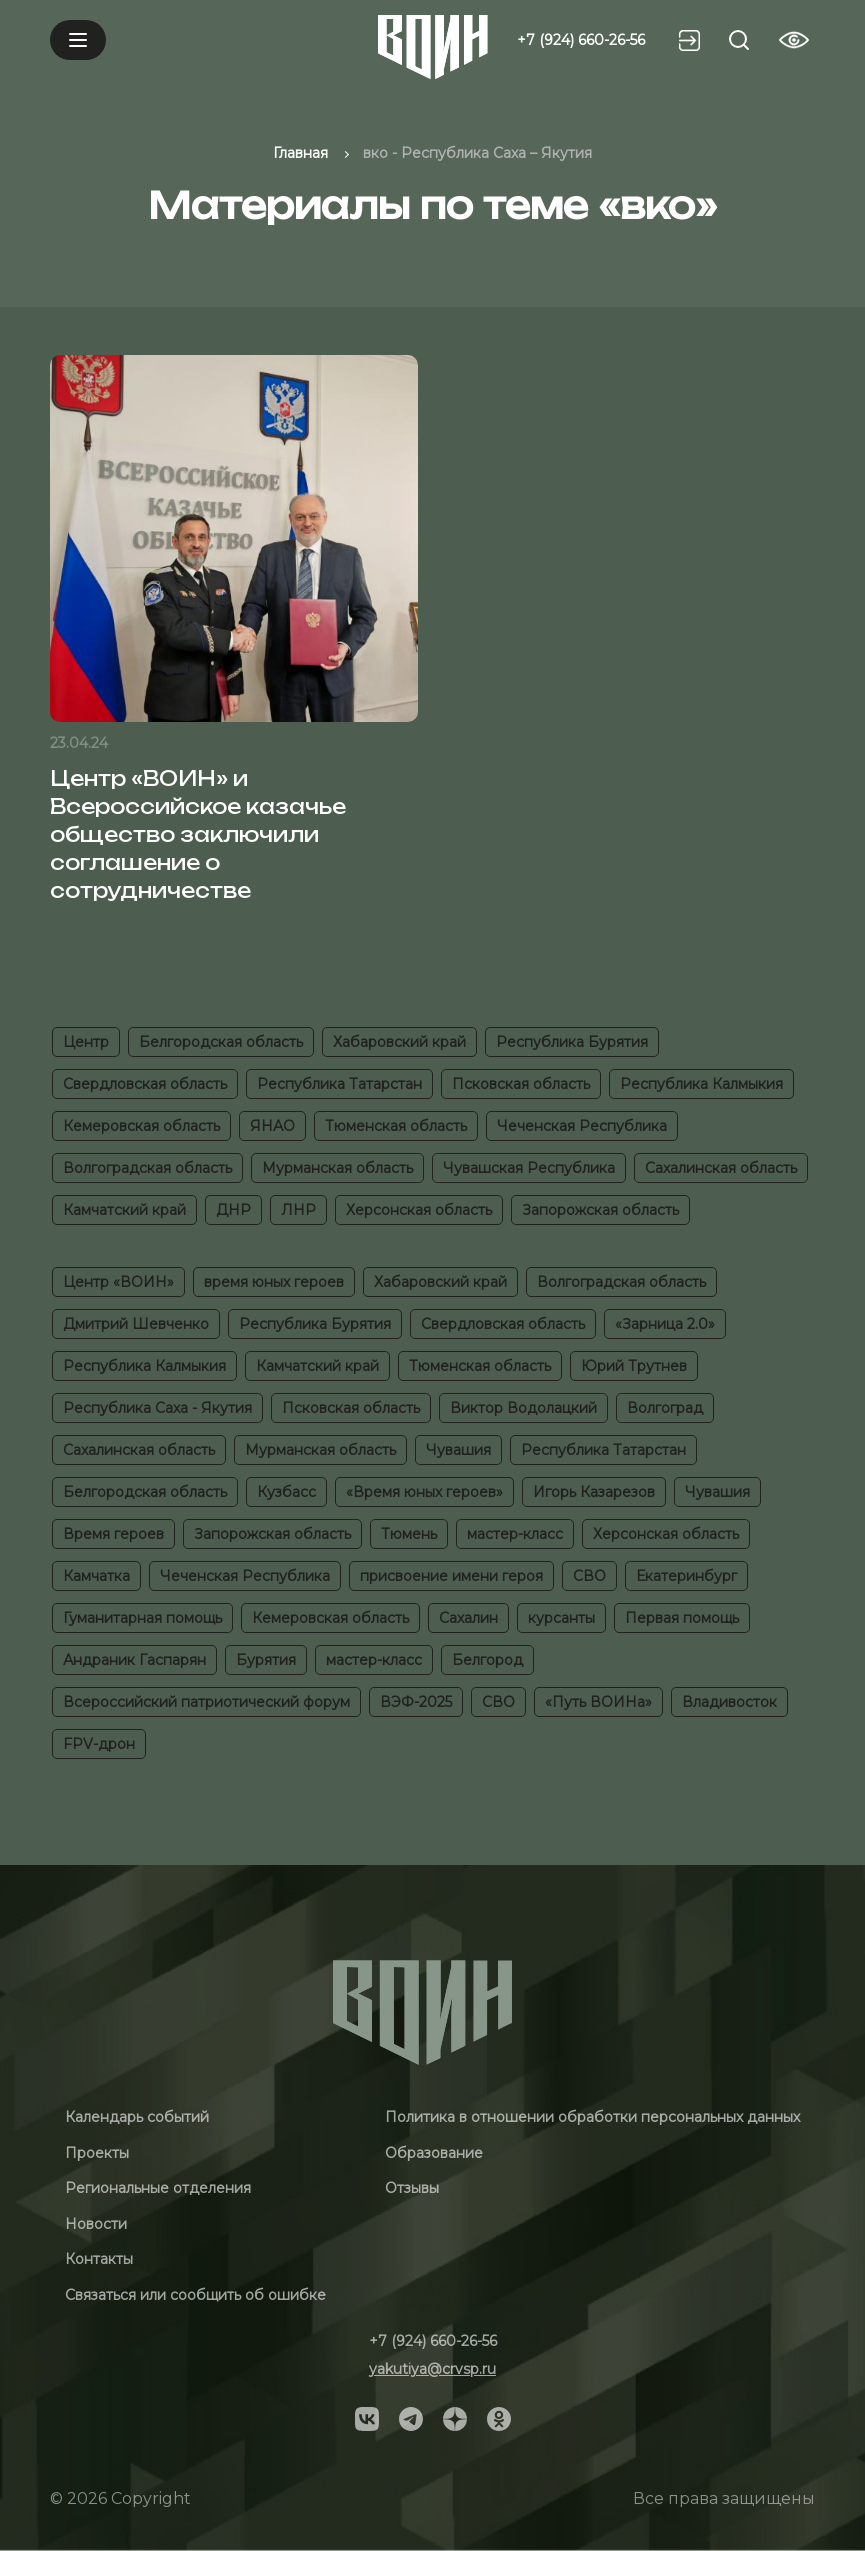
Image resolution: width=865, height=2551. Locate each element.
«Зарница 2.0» (665, 1324)
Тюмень (409, 1534)
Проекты (97, 2153)
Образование (434, 2153)
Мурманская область (337, 1168)
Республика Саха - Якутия (157, 1408)
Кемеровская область (141, 1126)
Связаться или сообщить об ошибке (195, 2295)
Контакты (99, 2259)
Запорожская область (600, 1210)
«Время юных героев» (424, 1492)
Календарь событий (137, 2117)
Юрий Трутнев (634, 1366)
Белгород (487, 1660)
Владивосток (729, 1702)
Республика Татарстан (339, 1084)
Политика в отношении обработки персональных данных (592, 2117)
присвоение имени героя (451, 1576)
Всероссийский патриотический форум (206, 1702)
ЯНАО (272, 1126)
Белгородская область (221, 1042)
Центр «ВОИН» (118, 1282)
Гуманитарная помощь (142, 1618)
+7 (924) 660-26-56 (581, 40)
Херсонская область (419, 1210)
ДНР (233, 1210)
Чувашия (458, 1450)
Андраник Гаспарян (134, 1660)
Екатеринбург (686, 1576)
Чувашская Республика (529, 1168)
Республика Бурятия (572, 1042)
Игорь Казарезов (594, 1492)
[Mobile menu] (78, 40)
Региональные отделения (158, 2188)
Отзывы (412, 2188)
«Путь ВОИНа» (598, 1702)
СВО (589, 1576)
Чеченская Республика (582, 1126)
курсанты (561, 1618)
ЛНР (298, 1210)
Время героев (113, 1534)
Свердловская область (145, 1084)
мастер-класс (515, 1534)
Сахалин (468, 1618)
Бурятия (266, 1660)
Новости (96, 2224)
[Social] (367, 2417)
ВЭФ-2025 (416, 1702)
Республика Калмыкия (701, 1084)
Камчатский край (124, 1210)
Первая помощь (682, 1618)
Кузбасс (286, 1492)
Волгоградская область (147, 1168)
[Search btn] (739, 40)
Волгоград (665, 1408)
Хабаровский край (399, 1042)
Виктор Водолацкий (523, 1408)
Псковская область (521, 1084)
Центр (86, 1042)
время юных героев (274, 1282)
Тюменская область (396, 1126)
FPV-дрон (99, 1744)
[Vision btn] (794, 40)
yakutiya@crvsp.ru (432, 2369)
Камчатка (96, 1576)
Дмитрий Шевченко (136, 1324)
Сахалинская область (721, 1168)
